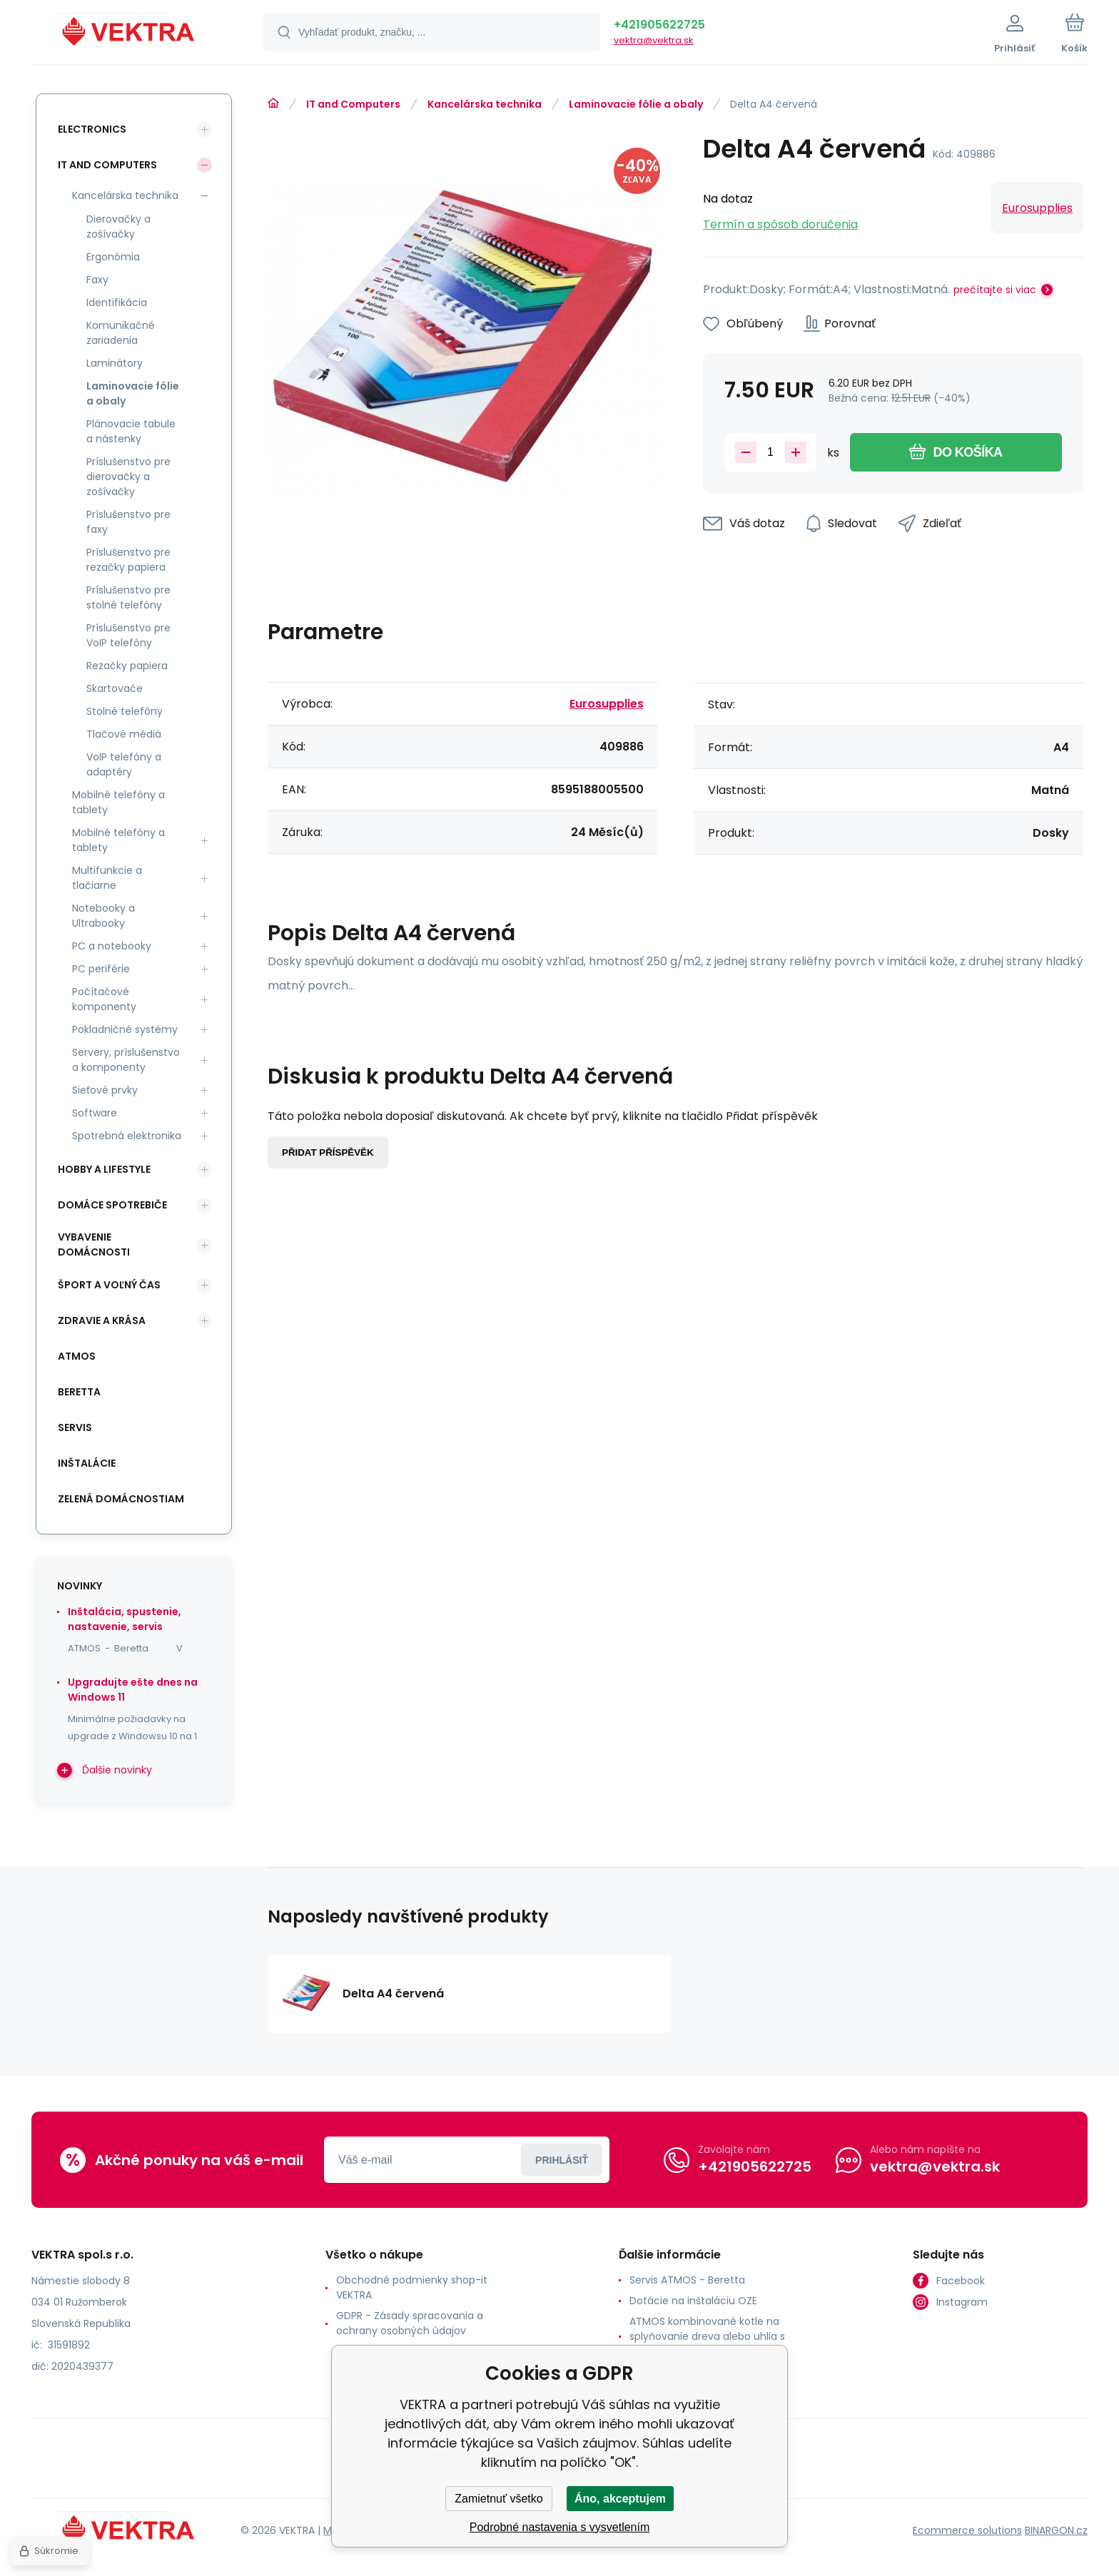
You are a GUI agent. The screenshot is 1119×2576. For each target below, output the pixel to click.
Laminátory (114, 363)
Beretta (79, 1392)
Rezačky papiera (127, 665)
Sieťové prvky (105, 1090)
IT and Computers (353, 104)
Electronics (92, 129)
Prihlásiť (561, 2160)
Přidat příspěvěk (328, 1152)
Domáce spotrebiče (112, 1205)
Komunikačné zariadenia (120, 332)
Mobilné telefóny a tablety (118, 802)
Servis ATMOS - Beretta (687, 2280)
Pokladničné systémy (125, 1029)
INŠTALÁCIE (87, 1463)
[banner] (129, 34)
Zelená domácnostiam (121, 1499)
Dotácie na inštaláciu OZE (693, 2301)
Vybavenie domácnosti (94, 1244)
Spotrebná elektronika (126, 1136)
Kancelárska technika (484, 104)
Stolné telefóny (124, 711)
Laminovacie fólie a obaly (636, 104)
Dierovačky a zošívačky (118, 226)
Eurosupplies (1037, 208)
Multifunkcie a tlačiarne (107, 877)
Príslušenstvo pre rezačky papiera (128, 559)
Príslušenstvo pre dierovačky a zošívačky (128, 476)
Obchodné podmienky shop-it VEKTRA (411, 2287)
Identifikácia (116, 302)
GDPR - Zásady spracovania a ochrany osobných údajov (409, 2323)
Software (94, 1113)
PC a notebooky (111, 946)
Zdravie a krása (102, 1320)
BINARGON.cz (1056, 2530)
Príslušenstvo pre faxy (128, 521)
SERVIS (75, 1427)
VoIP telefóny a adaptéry (123, 764)
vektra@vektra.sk (654, 40)
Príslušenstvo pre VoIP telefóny (128, 635)
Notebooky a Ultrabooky (103, 915)
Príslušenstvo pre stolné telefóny (128, 597)
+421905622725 (659, 24)
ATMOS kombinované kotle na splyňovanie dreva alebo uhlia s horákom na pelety (707, 2336)
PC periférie (101, 969)
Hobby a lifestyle (104, 1169)
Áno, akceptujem (620, 2499)
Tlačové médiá (123, 734)
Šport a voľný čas (109, 1285)
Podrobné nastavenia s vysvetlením (560, 2527)
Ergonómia (113, 257)
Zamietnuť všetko (498, 2499)
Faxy (97, 280)
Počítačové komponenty (104, 999)
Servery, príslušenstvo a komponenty (126, 1059)
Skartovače (114, 688)
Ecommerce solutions (967, 2530)
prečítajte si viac (994, 289)
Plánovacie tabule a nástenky (131, 431)
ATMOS (77, 1356)
